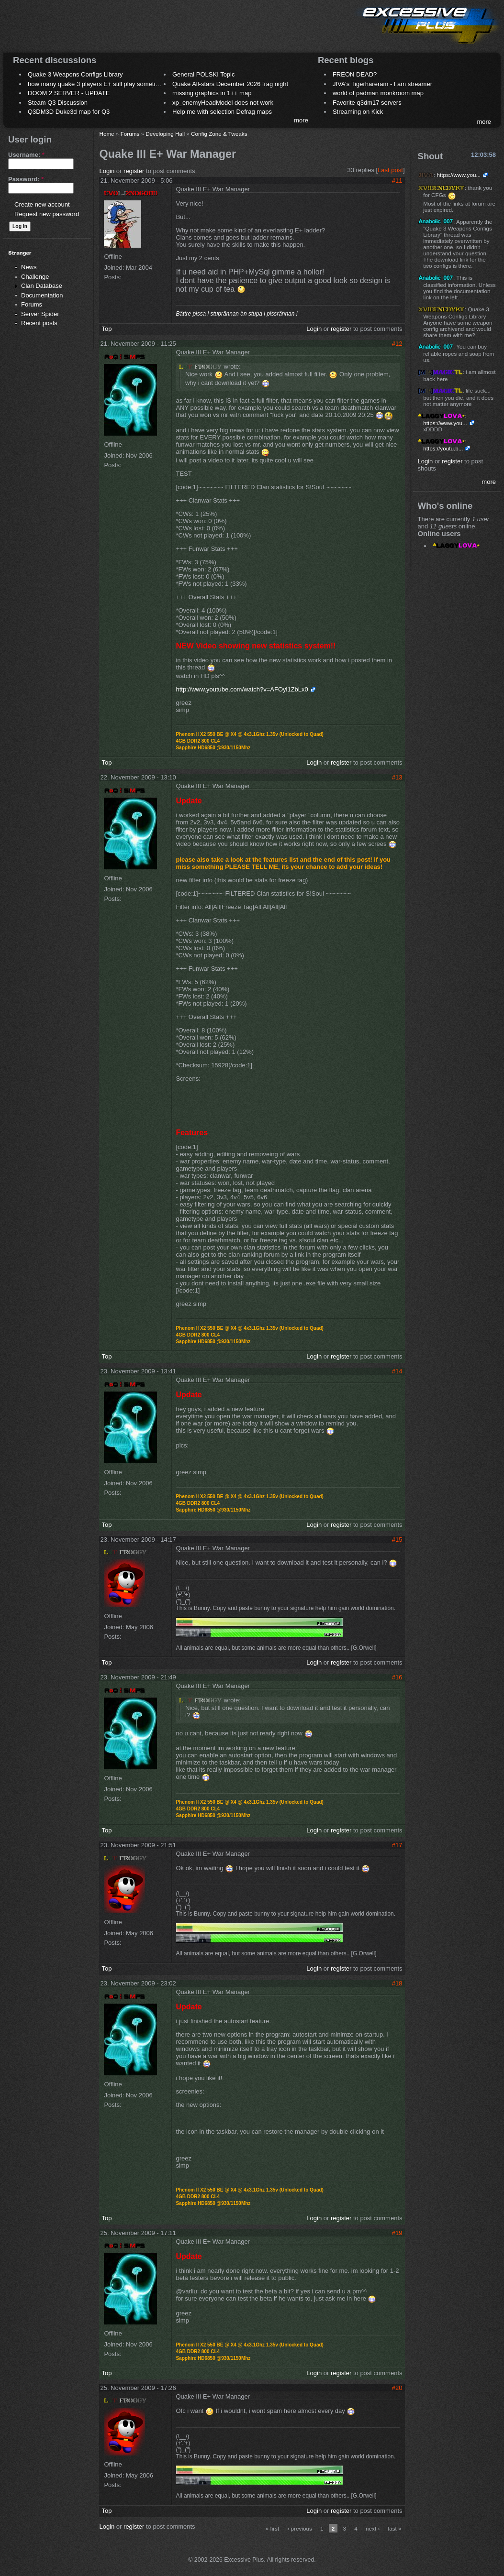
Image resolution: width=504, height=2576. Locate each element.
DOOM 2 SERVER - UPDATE (69, 93)
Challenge (35, 276)
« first (273, 2528)
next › (373, 2528)
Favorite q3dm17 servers (367, 102)
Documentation (42, 295)
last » (395, 2528)
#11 (397, 180)
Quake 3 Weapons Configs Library (75, 74)
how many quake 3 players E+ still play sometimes (97, 84)
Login (106, 171)
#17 (397, 1845)
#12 (397, 343)
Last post (390, 170)
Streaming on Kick (358, 111)
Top (106, 328)
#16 (397, 1677)
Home (106, 134)
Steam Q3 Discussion (58, 102)
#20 (397, 2387)
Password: (26, 179)
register (133, 171)
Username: (26, 154)
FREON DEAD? (355, 74)
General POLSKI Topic (203, 74)
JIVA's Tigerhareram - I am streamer (382, 84)
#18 (397, 1983)
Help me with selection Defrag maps (222, 111)
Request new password (46, 214)
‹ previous (299, 2528)
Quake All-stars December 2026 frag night (230, 84)
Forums (31, 304)
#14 (397, 1371)
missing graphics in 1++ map (211, 93)
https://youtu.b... (443, 448)
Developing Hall (165, 134)
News (29, 267)
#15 (397, 1539)
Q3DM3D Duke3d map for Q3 (69, 111)
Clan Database (41, 285)
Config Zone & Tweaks (219, 134)
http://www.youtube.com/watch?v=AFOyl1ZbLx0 (242, 689)
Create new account (42, 204)
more (301, 120)
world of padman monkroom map (378, 93)
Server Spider (40, 314)
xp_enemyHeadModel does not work (222, 102)
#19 (397, 2232)
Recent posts (39, 323)
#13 (397, 777)
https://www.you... (459, 175)
